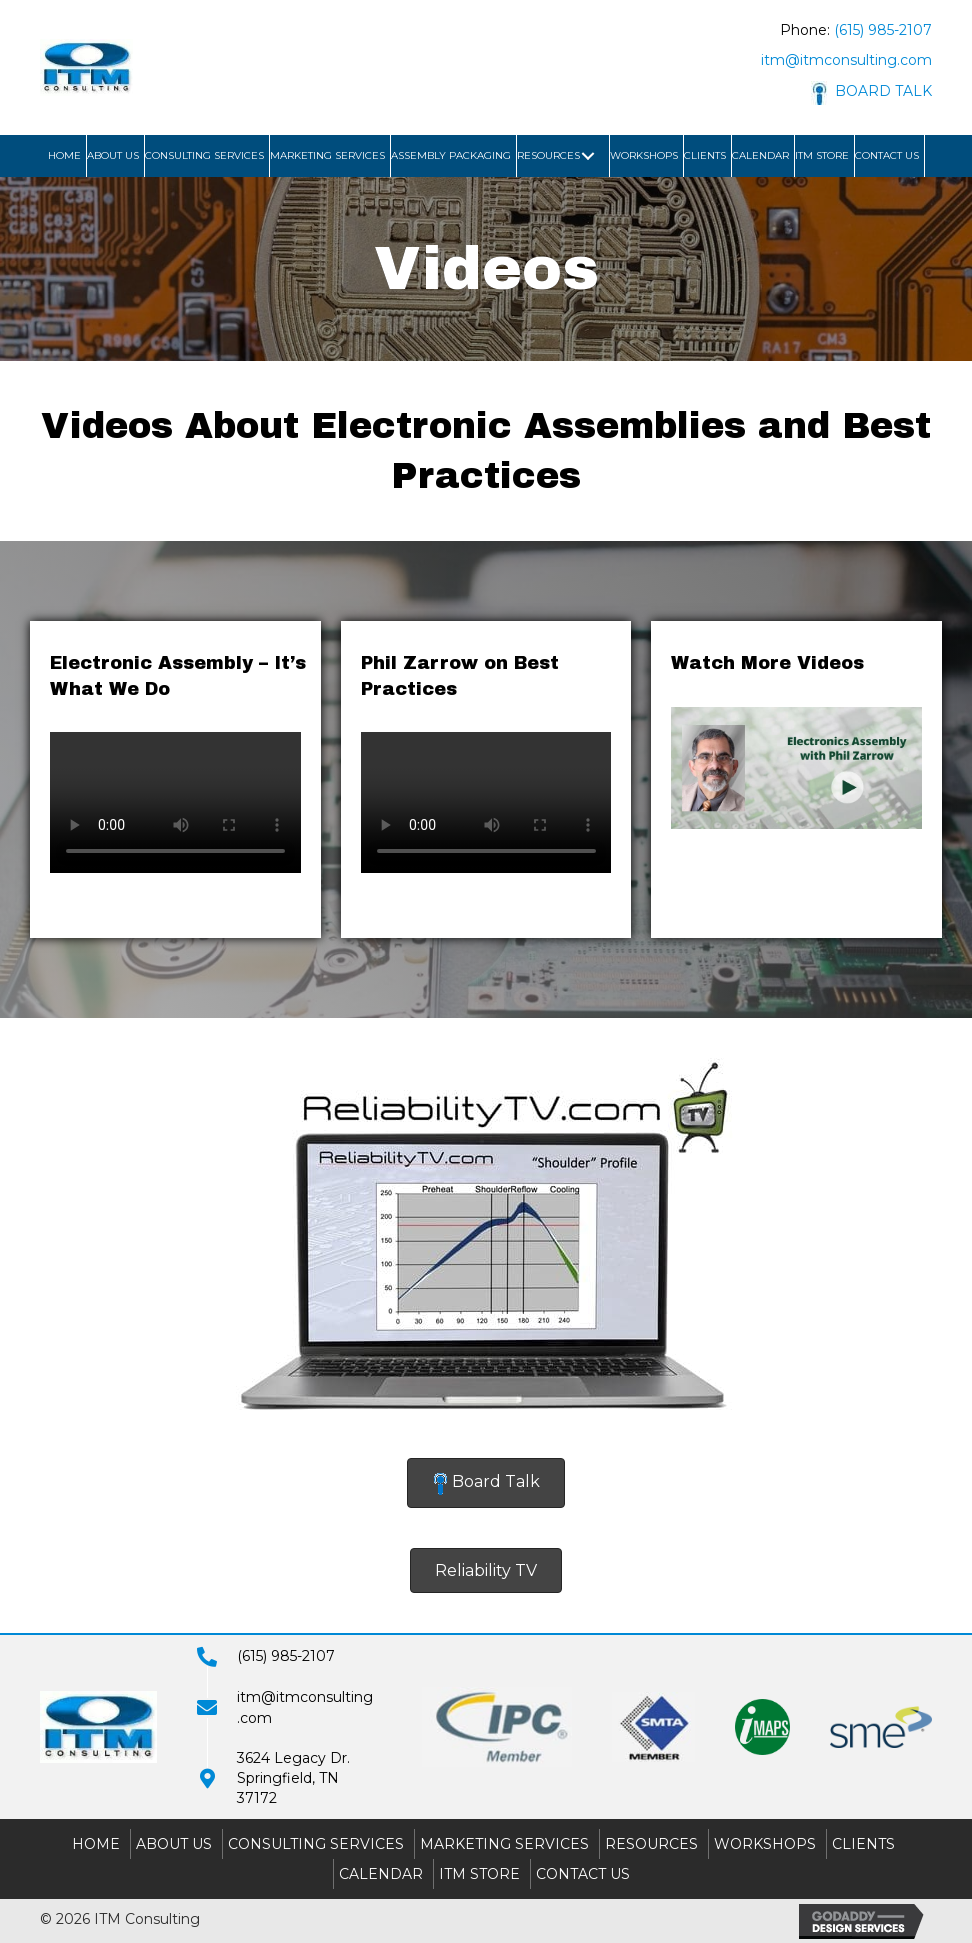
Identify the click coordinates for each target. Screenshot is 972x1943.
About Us (174, 1844)
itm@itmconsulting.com (846, 60)
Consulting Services (316, 1844)
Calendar (381, 1874)
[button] (588, 155)
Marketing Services (504, 1844)
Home (96, 1844)
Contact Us (583, 1874)
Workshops (765, 1844)
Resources (651, 1844)
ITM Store (479, 1874)
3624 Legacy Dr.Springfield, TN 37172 (293, 1778)
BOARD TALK (871, 91)
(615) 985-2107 (883, 30)
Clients (863, 1844)
